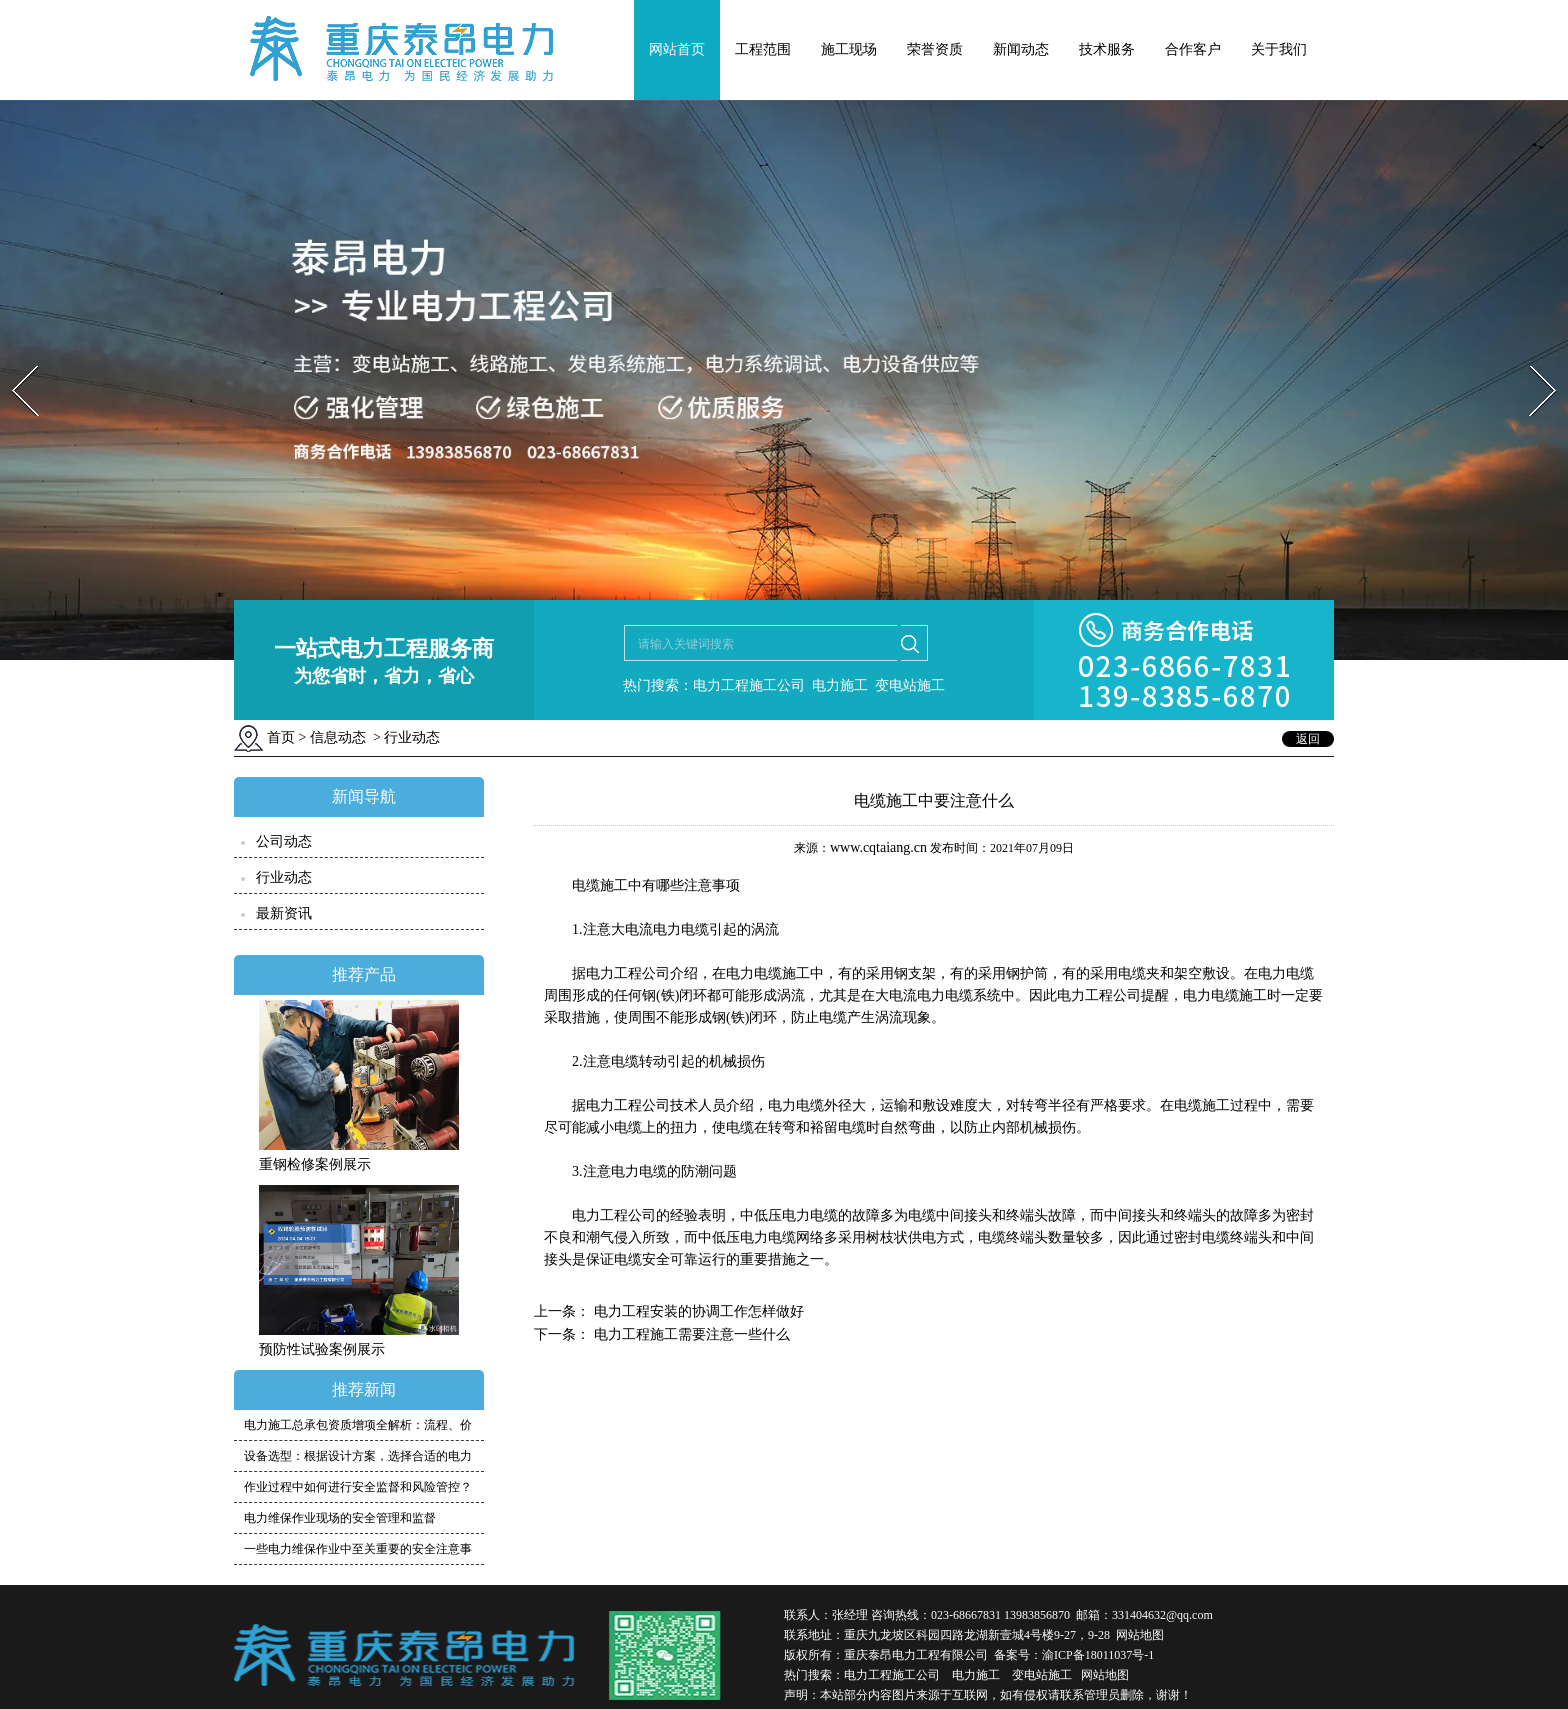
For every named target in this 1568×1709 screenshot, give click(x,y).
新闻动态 (1021, 49)
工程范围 (763, 49)
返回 (1308, 739)
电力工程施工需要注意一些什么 (690, 1334)
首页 (281, 737)
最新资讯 (284, 913)
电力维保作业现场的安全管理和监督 (340, 1518)
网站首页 (677, 49)
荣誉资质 (935, 49)
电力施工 (976, 1675)
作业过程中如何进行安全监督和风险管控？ (358, 1487)
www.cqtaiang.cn (878, 847)
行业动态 (284, 877)
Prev (13, 359)
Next (1531, 359)
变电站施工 (1042, 1675)
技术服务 (1107, 49)
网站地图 (1140, 1635)
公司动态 (284, 841)
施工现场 (849, 49)
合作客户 (1193, 49)
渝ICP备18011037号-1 (1098, 1655)
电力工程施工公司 (892, 1675)
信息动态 (338, 737)
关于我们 (1279, 49)
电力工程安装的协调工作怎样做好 (697, 1311)
